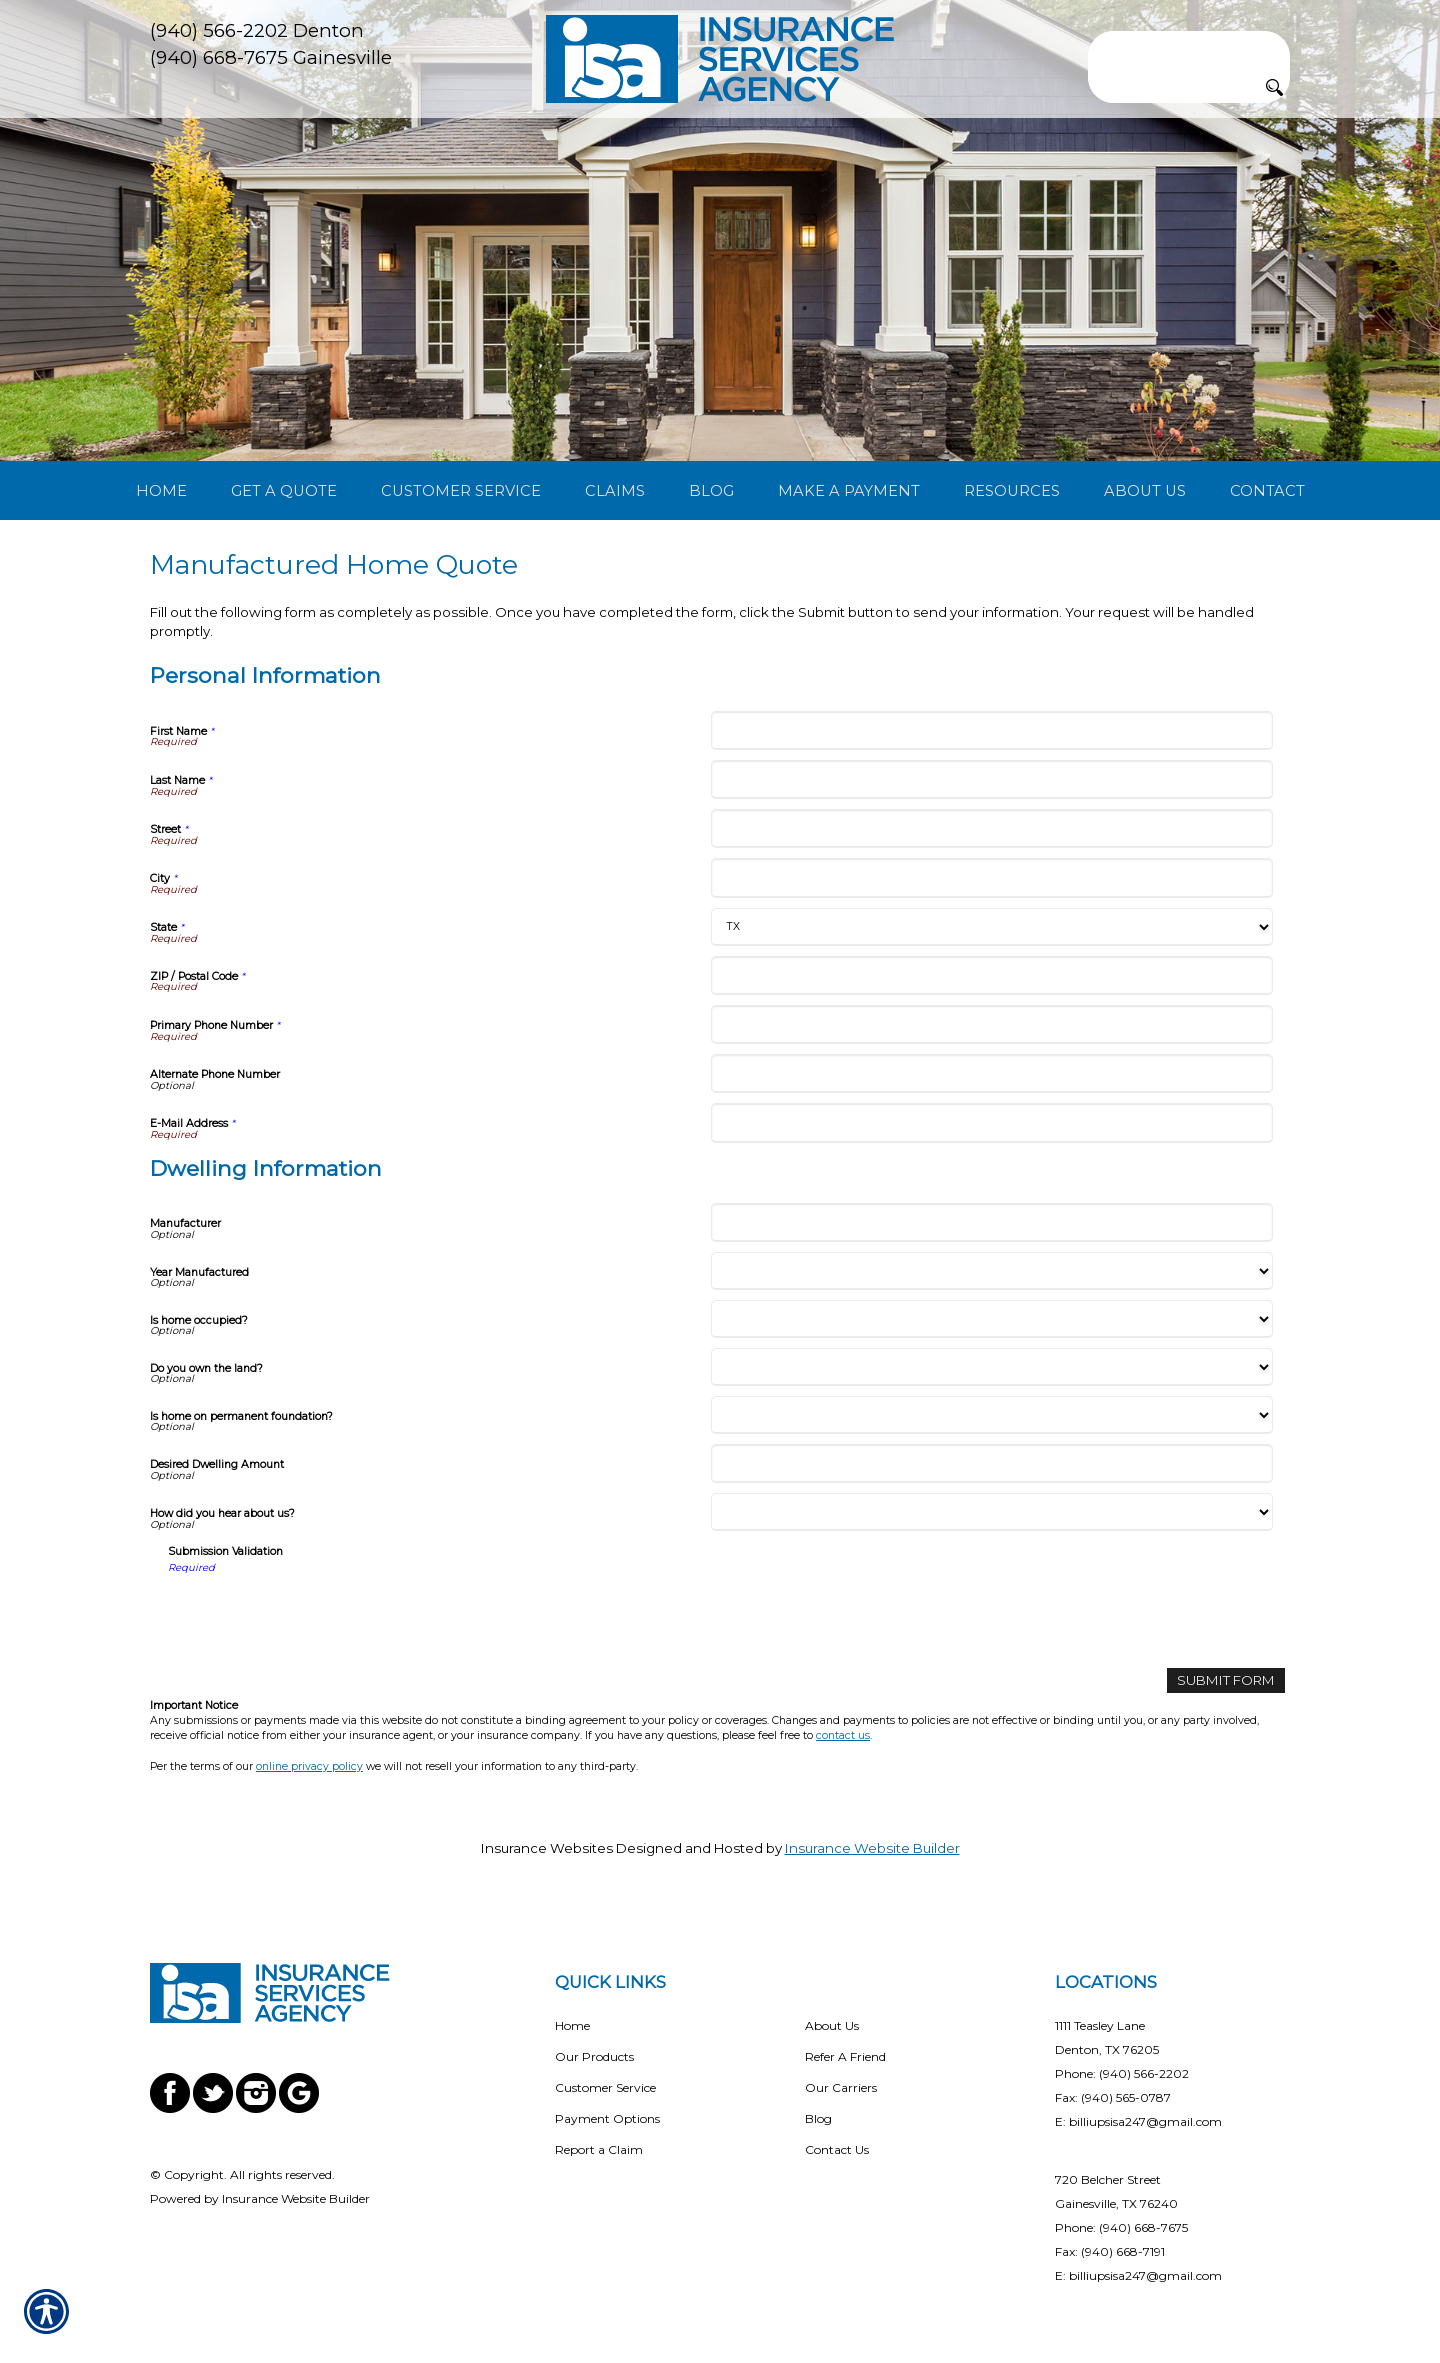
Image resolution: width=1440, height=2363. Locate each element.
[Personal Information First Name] (991, 730)
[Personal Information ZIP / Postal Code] (991, 975)
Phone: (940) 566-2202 (1122, 2073)
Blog (818, 2118)
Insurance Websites (547, 1848)
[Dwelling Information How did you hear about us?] (991, 1512)
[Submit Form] (1226, 1680)
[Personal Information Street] (991, 828)
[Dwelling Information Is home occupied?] (991, 1319)
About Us (832, 2025)
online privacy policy (309, 1766)
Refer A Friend (845, 2056)
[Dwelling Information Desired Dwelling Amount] (991, 1463)
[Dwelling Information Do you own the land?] (991, 1367)
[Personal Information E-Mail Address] (991, 1122)
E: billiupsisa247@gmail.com (1138, 2121)
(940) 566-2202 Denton (257, 30)
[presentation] (320, 1614)
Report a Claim (599, 2149)
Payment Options (607, 2118)
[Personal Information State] (991, 927)
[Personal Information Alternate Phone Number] (991, 1073)
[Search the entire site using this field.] (1189, 47)
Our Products (594, 2056)
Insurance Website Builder (872, 1848)
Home (572, 2025)
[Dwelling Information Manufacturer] (991, 1222)
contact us (843, 1735)
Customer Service (605, 2087)
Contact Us (837, 2149)
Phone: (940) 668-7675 (1121, 2227)
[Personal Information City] (991, 877)
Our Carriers (841, 2087)
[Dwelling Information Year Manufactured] (991, 1271)
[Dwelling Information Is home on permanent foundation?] (991, 1415)
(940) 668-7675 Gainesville (271, 57)
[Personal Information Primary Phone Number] (991, 1024)
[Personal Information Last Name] (991, 779)
